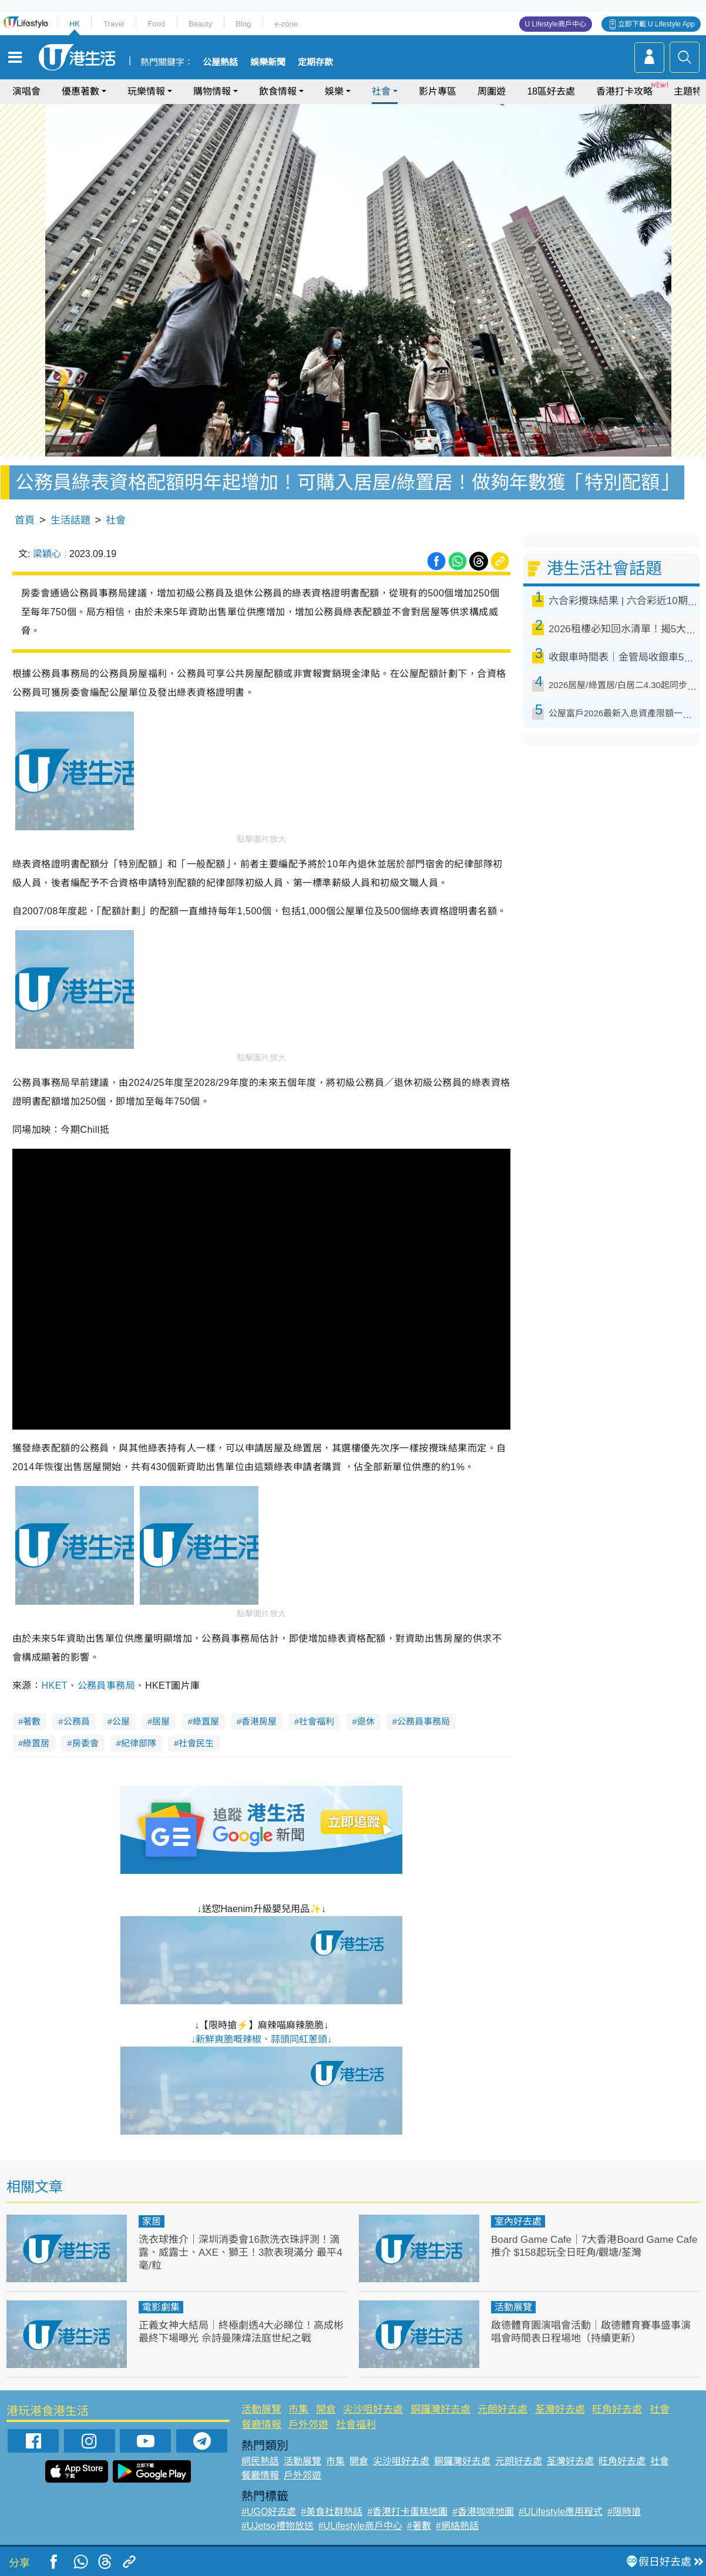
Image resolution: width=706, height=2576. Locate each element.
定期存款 (315, 62)
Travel (114, 23)
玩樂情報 (146, 91)
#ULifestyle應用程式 (561, 2512)
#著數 (419, 2526)
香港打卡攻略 (624, 91)
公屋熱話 (220, 62)
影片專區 (437, 91)
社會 (381, 91)
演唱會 (26, 91)
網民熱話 (260, 2461)
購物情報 (212, 91)
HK (74, 23)
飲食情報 (278, 91)
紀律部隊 (138, 1743)
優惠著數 (80, 91)
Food (156, 23)
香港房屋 (259, 1721)
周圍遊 (492, 91)
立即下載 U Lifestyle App (656, 24)
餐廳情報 (261, 2424)
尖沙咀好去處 (373, 2409)
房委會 (85, 1743)
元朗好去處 (502, 2409)
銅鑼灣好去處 (440, 2409)
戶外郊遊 (308, 2424)
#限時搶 (624, 2512)
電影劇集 (161, 2307)
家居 (151, 2221)
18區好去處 (551, 91)
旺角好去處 (617, 2409)
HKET (54, 1685)
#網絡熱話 (457, 2526)
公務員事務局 (107, 1685)
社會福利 (316, 1721)
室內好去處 (518, 2221)
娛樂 (334, 91)
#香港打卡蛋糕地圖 (407, 2512)
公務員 (76, 1721)
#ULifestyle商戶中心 (360, 2526)
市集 (298, 2409)
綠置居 (36, 1743)
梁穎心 (47, 554)
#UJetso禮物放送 (277, 2526)
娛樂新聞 (267, 62)
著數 (32, 1721)
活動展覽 (513, 2307)
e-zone (286, 23)
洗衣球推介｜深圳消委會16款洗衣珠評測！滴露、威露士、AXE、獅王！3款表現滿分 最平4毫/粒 (240, 2252)
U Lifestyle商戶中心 (555, 24)
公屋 (121, 1721)
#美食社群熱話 (331, 2512)
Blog (243, 23)
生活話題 (70, 520)
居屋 (161, 1721)
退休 (366, 1721)
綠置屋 (206, 1721)
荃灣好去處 (560, 2409)
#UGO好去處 (268, 2512)
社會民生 (196, 1743)
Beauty (200, 23)
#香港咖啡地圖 (483, 2512)
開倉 (326, 2409)
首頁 (25, 520)
